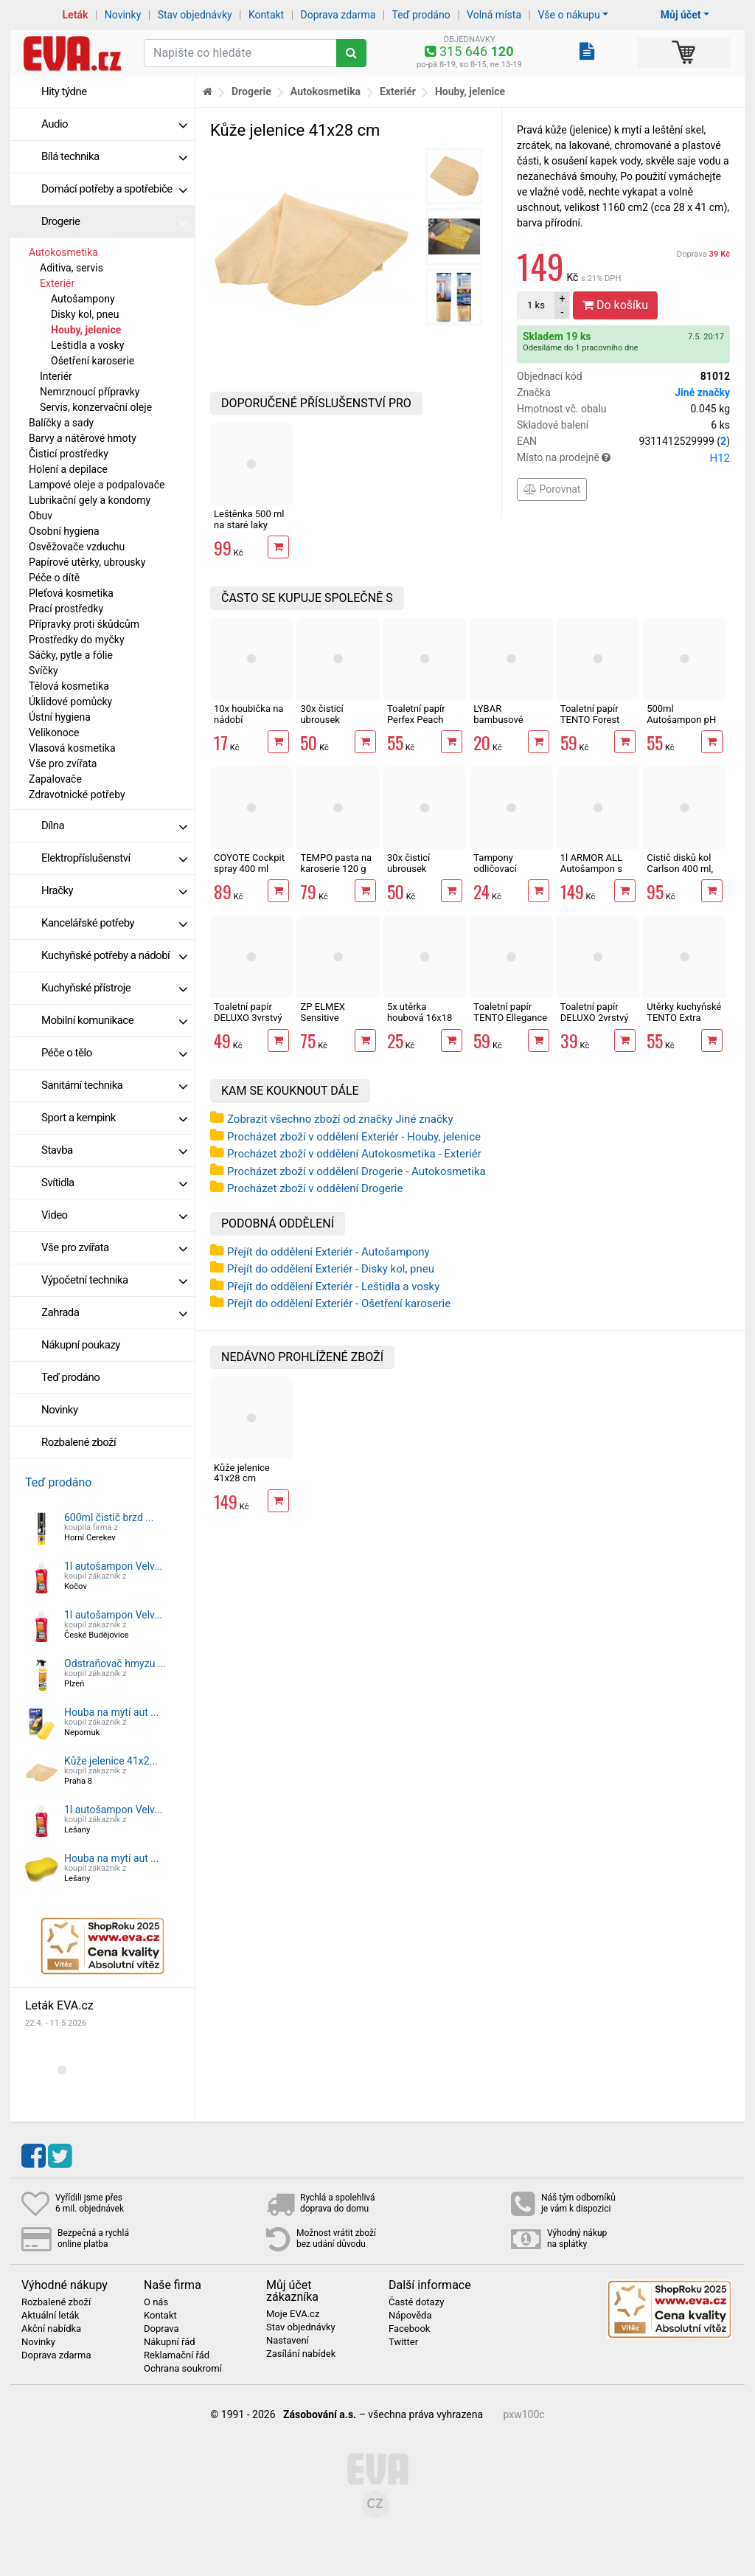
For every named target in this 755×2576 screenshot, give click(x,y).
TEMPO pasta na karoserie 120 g (336, 862)
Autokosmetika (63, 252)
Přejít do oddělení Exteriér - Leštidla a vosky (333, 1286)
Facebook (409, 2329)
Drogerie (114, 221)
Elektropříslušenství (114, 858)
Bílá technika (114, 156)
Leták (75, 15)
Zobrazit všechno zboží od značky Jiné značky (340, 1119)
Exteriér (57, 283)
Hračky (114, 890)
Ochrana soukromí (183, 2369)
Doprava (703, 254)
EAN (623, 441)
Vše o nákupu (568, 15)
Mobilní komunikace (114, 1020)
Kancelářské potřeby (114, 923)
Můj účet (681, 15)
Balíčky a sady (61, 423)
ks (536, 305)
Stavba (114, 1150)
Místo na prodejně (623, 458)
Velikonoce (54, 732)
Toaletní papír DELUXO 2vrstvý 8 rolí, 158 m (594, 1017)
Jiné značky (702, 392)
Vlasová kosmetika (72, 748)
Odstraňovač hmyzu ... (115, 1663)
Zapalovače (55, 779)
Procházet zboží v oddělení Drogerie (315, 1188)
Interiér (56, 376)
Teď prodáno (421, 15)
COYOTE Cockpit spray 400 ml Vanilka (249, 868)
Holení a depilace (68, 469)
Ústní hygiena (60, 717)
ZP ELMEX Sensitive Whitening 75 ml (334, 1017)
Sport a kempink (114, 1117)
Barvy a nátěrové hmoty (82, 438)
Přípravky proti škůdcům (84, 624)
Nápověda (410, 2315)
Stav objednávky (195, 15)
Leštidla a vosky (87, 345)
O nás (156, 2302)
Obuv (40, 516)
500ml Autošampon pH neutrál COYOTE (681, 719)
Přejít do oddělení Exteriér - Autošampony (328, 1251)
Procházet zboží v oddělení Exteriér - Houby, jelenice (354, 1136)
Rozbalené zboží (78, 1442)
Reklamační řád (176, 2355)
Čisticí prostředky (68, 454)
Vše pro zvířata (63, 763)
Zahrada (114, 1312)
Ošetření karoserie (92, 361)
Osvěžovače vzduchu (77, 547)
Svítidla (114, 1182)
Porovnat (551, 489)
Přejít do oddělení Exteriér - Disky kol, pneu (330, 1268)
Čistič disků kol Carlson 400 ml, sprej (680, 868)
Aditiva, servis (71, 268)
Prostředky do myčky (77, 639)
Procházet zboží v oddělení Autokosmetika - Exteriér (354, 1153)
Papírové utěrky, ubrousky (87, 562)
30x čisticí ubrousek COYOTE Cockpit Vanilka (335, 724)
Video (114, 1215)
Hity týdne (64, 91)
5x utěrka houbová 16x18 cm (420, 1017)
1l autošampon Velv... (113, 1566)
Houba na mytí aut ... (111, 1712)
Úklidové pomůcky (70, 701)
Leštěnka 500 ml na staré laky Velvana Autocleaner (249, 529)
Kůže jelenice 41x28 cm (242, 1472)
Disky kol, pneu (85, 314)
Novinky (123, 15)
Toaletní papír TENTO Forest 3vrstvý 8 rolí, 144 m (597, 724)
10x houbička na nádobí (248, 713)
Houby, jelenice (86, 330)
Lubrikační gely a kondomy (89, 500)
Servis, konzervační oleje (96, 407)
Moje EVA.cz (292, 2314)
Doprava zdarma (338, 15)
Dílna (114, 825)
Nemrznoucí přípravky (90, 392)
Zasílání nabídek (300, 2354)
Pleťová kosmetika (71, 593)
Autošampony (83, 299)
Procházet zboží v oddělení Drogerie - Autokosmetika (356, 1171)
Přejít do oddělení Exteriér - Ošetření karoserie (338, 1303)
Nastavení (287, 2341)
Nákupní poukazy (80, 1344)
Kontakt (266, 15)
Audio (114, 124)
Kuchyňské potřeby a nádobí (114, 955)
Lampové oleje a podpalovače (96, 485)
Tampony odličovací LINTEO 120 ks (504, 868)
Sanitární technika (114, 1085)
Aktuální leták (50, 2315)
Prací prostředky (66, 608)
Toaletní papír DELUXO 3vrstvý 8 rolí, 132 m (248, 1017)
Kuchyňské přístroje (114, 988)
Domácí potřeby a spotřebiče (114, 189)
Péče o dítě (54, 578)
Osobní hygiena (64, 531)
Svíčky (43, 670)
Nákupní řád (169, 2342)
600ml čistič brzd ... (108, 1517)
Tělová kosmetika (69, 686)
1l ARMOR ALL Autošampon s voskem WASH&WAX (591, 873)
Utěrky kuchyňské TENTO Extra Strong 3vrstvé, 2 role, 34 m (684, 1022)
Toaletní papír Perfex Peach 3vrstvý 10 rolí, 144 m (417, 724)
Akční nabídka (51, 2329)
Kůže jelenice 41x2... (111, 1761)
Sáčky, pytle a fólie (71, 655)
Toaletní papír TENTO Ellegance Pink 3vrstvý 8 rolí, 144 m (510, 1022)
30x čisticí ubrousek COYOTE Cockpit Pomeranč (422, 873)
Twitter (403, 2342)
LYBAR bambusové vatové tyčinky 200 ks (503, 724)
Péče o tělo (114, 1053)
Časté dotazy (416, 2302)
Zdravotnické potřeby (77, 794)
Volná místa (494, 15)
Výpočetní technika (114, 1280)
